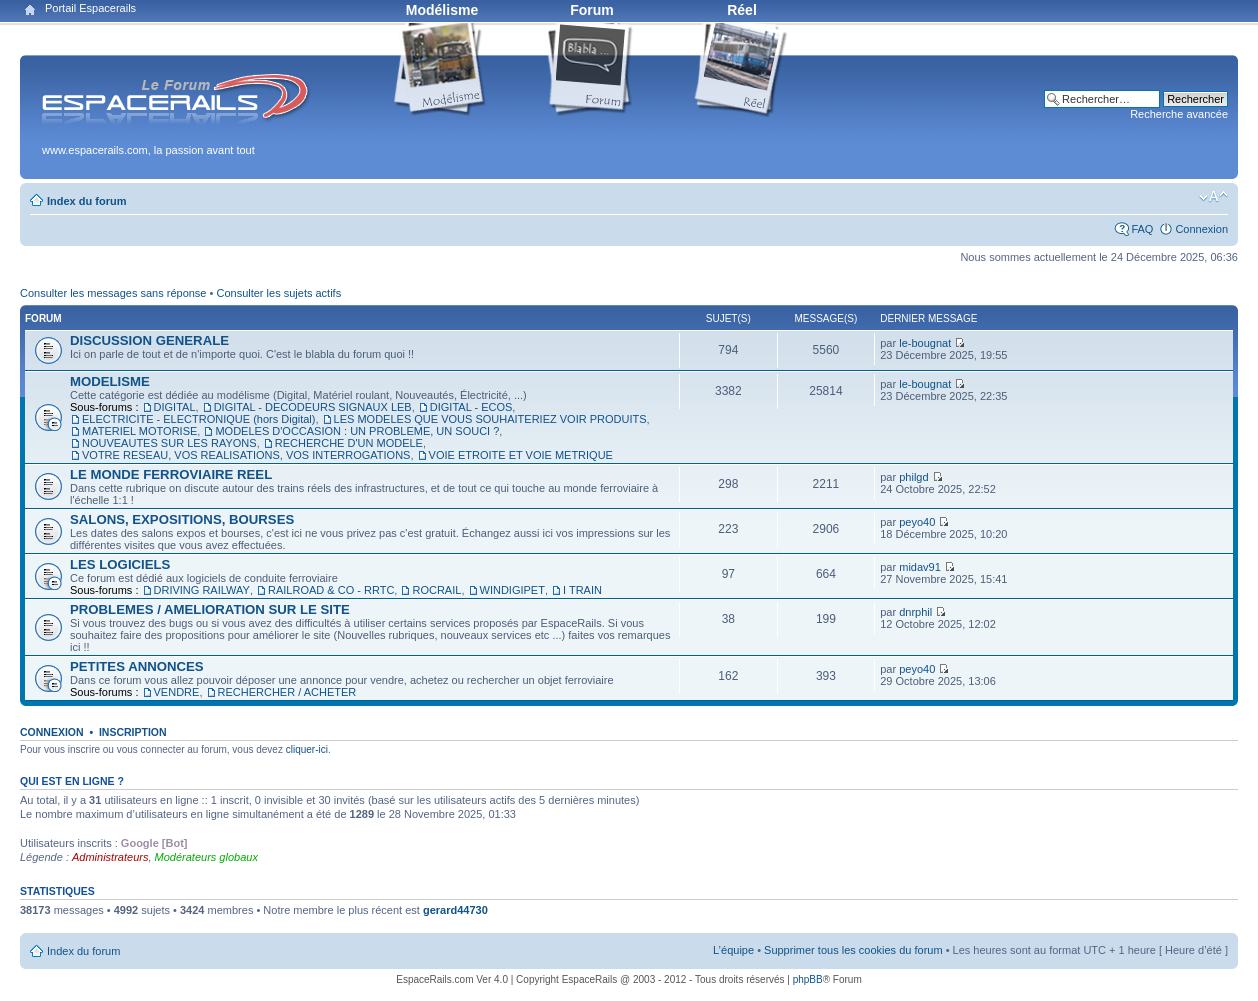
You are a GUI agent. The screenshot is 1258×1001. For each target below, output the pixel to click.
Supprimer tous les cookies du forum (853, 950)
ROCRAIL (436, 590)
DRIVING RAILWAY (202, 590)
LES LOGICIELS (120, 564)
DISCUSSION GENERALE (149, 340)
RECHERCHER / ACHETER (287, 692)
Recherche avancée (1179, 114)
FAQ (1142, 229)
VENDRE (177, 692)
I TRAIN (582, 590)
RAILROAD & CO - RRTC (331, 590)
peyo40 (917, 522)
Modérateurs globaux (206, 857)
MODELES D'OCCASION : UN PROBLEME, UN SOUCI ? (357, 431)
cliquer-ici (307, 749)
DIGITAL (175, 407)
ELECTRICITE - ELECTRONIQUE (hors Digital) (198, 419)
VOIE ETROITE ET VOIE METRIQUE (521, 455)
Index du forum (86, 201)
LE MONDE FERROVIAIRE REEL (171, 474)
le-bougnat (925, 343)
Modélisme (442, 10)
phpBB (808, 979)
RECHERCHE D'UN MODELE (349, 443)
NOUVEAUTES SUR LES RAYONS (169, 443)
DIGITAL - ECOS (471, 407)
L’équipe (733, 950)
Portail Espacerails (90, 8)
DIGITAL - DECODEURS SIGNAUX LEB (313, 407)
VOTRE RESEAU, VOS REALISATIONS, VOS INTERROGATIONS (246, 455)
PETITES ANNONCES (137, 666)
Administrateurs (110, 857)
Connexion (1201, 229)
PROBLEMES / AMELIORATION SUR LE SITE (210, 609)
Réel (742, 10)
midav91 (920, 567)
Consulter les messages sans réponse (113, 293)
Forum (592, 10)
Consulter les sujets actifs (278, 293)
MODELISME (110, 381)
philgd (913, 477)
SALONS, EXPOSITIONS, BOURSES (182, 519)
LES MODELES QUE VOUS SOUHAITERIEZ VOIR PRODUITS (490, 419)
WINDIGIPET (512, 590)
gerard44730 (455, 910)
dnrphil (915, 612)
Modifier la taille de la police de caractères (1213, 197)
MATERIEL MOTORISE (139, 431)
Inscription (133, 732)
